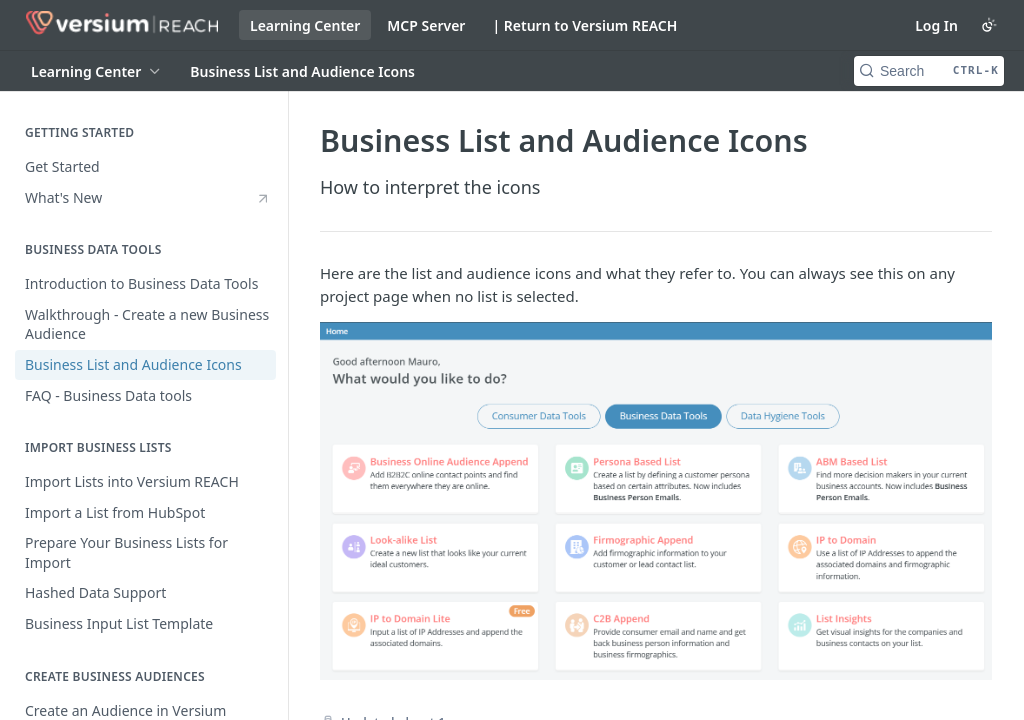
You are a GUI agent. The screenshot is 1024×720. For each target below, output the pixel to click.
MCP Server (426, 25)
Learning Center (305, 25)
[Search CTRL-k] (929, 71)
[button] (656, 501)
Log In (936, 25)
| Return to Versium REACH (584, 25)
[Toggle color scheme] (989, 25)
